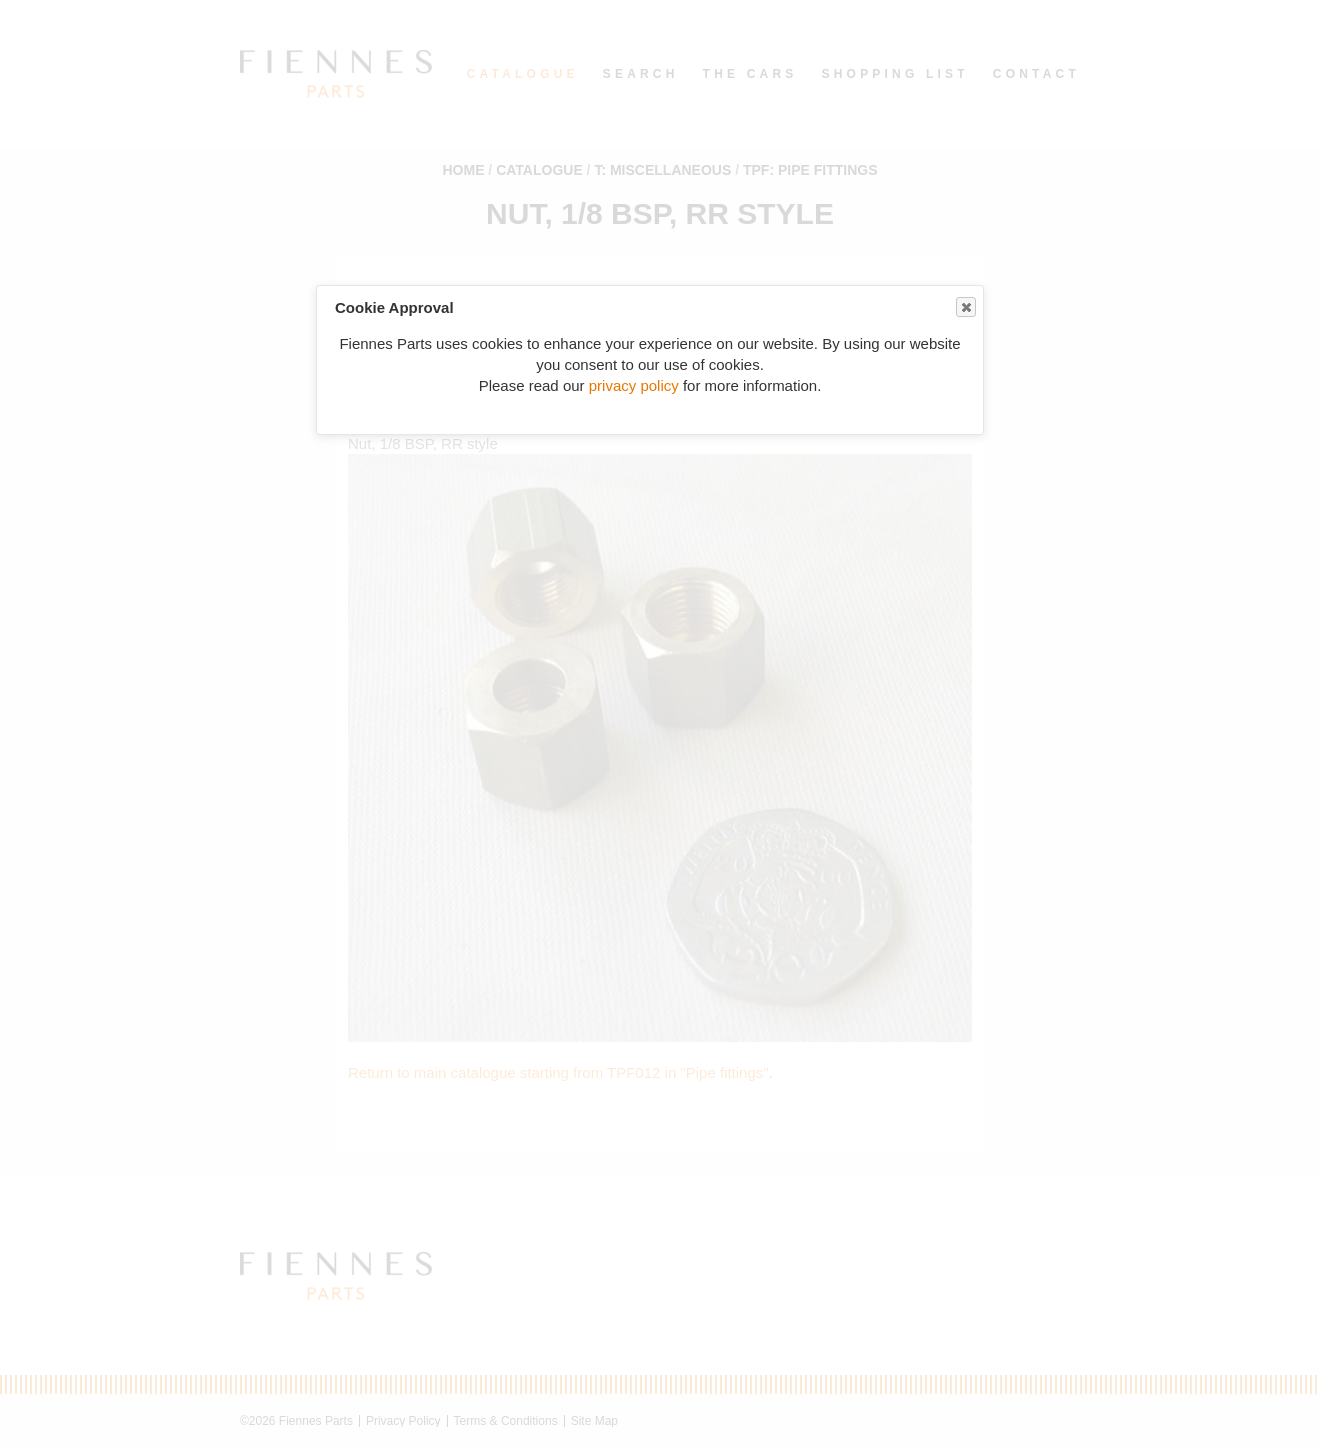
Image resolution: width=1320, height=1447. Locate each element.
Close (965, 307)
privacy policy (634, 385)
